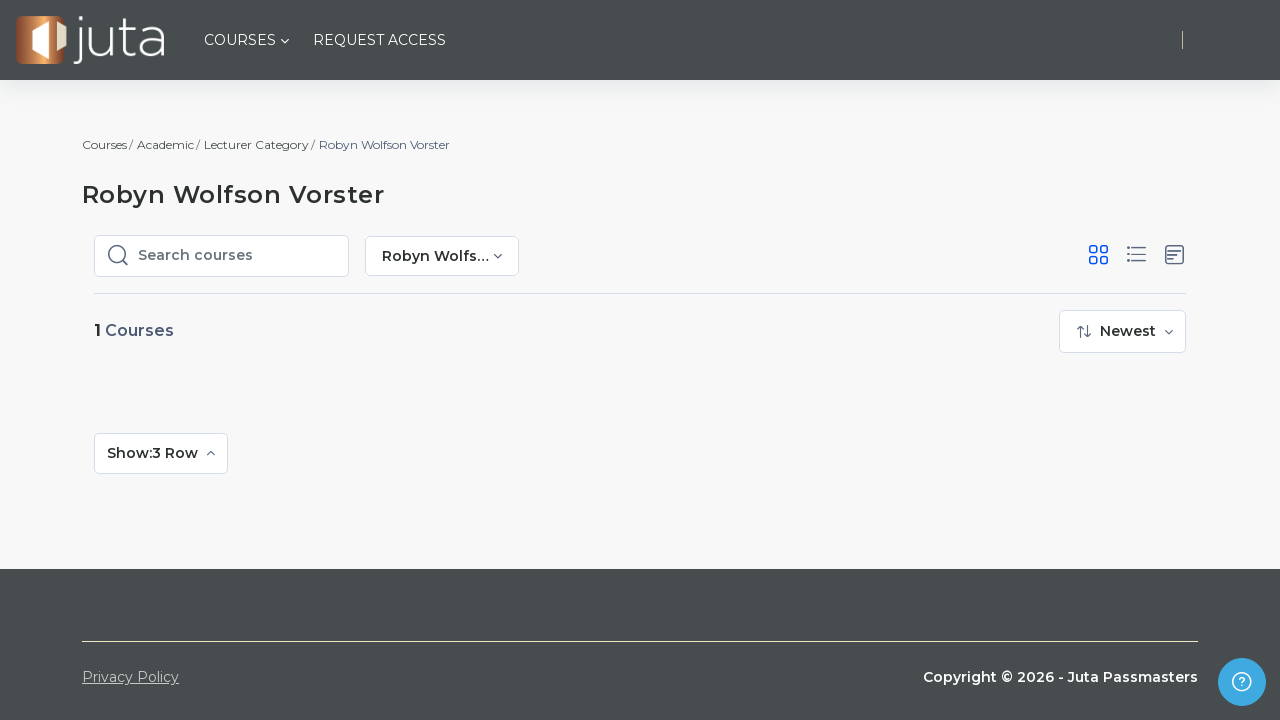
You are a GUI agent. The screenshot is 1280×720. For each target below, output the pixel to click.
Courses (104, 144)
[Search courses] (237, 256)
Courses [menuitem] (240, 40)
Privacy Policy (130, 677)
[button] (1098, 255)
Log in (1231, 39)
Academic (165, 144)
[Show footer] (1242, 682)
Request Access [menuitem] (379, 40)
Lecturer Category (256, 144)
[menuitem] (1122, 331)
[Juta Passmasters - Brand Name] (90, 40)
